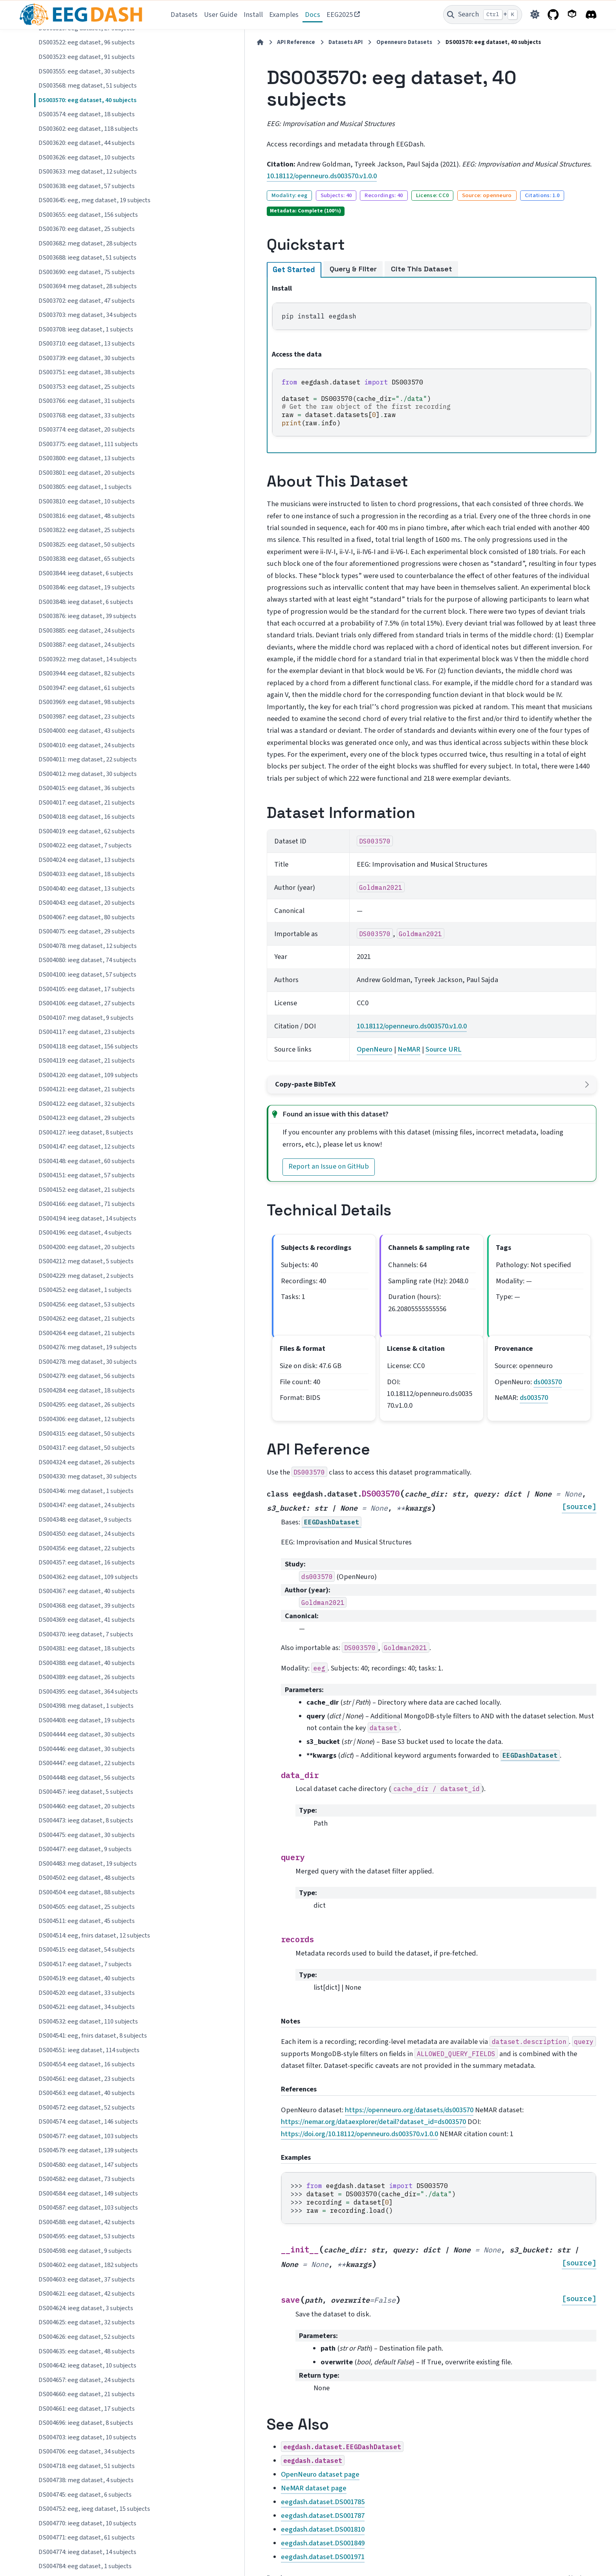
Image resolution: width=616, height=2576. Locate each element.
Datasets (184, 14)
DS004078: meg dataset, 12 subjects (87, 946)
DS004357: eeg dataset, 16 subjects (86, 1562)
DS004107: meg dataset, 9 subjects (86, 1018)
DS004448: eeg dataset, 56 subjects (86, 1777)
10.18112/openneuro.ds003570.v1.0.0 (237, 154)
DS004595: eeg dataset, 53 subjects (86, 2236)
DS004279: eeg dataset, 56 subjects (86, 1376)
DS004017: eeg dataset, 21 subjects (86, 802)
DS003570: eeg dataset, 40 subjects (87, 100)
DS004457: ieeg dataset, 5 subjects (85, 1792)
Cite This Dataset (336, 247)
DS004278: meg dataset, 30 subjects (87, 1362)
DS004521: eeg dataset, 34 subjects (86, 2007)
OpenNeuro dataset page (235, 2347)
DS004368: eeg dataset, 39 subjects (86, 1605)
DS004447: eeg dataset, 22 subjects (86, 1763)
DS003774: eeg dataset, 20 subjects (86, 429)
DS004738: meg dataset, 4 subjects (86, 2480)
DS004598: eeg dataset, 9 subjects (85, 2251)
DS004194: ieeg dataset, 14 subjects (87, 1218)
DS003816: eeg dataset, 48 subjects (86, 516)
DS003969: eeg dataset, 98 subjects (86, 702)
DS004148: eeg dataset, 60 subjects (86, 1161)
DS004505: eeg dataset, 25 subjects (86, 1907)
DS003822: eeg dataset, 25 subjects (86, 530)
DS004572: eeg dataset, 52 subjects (86, 2107)
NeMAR (345, 968)
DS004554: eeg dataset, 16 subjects (86, 2064)
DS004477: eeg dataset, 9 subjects (85, 1849)
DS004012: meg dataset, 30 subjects (87, 774)
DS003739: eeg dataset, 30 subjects (86, 358)
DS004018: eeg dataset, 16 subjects (86, 816)
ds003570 (519, 1277)
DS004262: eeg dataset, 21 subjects (86, 1318)
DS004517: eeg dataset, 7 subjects (85, 1964)
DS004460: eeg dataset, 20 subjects (86, 1806)
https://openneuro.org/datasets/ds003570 (324, 1997)
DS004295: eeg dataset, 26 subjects (86, 1404)
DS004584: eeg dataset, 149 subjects (88, 2193)
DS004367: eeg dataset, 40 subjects (86, 1591)
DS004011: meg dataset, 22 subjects (87, 759)
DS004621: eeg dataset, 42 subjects (86, 2293)
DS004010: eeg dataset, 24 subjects (86, 745)
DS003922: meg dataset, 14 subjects (87, 659)
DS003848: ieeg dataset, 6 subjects (85, 602)
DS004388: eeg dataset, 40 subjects (86, 1663)
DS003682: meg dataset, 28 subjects (87, 243)
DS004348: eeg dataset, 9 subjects (85, 1519)
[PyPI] (572, 14)
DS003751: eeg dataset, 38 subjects (86, 372)
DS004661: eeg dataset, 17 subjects (86, 2408)
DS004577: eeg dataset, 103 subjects (88, 2136)
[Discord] (591, 14)
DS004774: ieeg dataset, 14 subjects (87, 2552)
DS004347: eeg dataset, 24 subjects (86, 1505)
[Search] (482, 14)
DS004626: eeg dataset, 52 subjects (86, 2337)
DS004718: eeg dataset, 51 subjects (86, 2466)
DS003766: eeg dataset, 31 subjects (86, 401)
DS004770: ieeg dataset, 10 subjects (87, 2523)
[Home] (175, 42)
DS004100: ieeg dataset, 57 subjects (87, 974)
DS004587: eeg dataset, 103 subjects (88, 2207)
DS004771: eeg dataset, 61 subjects (86, 2537)
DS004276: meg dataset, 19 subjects (87, 1347)
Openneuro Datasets (319, 42)
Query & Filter (268, 247)
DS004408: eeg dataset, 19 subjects (86, 1720)
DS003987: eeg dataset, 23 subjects (86, 716)
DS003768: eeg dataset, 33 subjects (86, 415)
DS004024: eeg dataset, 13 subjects (86, 860)
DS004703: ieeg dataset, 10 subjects (87, 2437)
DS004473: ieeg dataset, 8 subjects (85, 1820)
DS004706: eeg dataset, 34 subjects (86, 2451)
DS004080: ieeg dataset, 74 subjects (87, 960)
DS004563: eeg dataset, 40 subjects (86, 2093)
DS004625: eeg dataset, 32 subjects (86, 2322)
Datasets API (261, 42)
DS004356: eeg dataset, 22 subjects (86, 1548)
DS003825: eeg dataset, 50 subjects (86, 544)
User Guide (220, 14)
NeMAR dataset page (229, 2360)
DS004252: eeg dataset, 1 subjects (85, 1290)
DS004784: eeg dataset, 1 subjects (85, 2566)
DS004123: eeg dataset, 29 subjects (86, 1118)
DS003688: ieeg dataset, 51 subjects (87, 257)
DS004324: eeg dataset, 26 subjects (86, 1462)
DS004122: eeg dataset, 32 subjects (86, 1104)
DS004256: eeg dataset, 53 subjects (86, 1304)
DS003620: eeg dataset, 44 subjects (86, 143)
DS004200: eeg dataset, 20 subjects (86, 1247)
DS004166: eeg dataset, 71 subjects (86, 1204)
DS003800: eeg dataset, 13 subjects (86, 458)
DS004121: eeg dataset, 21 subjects (86, 1089)
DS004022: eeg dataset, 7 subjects (85, 845)
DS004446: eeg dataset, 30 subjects (86, 1749)
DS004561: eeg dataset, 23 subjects (86, 2079)
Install (253, 14)
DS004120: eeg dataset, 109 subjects (88, 1075)
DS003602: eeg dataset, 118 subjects (88, 129)
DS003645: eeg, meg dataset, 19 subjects (94, 200)
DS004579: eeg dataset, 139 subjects (88, 2150)
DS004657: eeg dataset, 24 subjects (86, 2380)
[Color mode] (535, 14)
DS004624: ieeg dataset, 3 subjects (85, 2308)
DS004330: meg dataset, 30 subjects (87, 1476)
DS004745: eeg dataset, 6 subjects (85, 2494)
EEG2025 (339, 14)
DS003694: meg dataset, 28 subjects (87, 286)
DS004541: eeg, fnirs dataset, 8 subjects (92, 2035)
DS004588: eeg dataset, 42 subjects (86, 2222)
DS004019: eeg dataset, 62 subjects (86, 831)
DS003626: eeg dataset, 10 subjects (86, 157)
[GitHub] (553, 14)
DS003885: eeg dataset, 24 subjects (86, 630)
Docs (312, 14)
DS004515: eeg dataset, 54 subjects (86, 1949)
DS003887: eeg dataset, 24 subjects (86, 644)
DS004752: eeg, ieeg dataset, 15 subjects (94, 2509)
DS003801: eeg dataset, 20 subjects (86, 473)
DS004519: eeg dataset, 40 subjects (86, 1978)
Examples (284, 14)
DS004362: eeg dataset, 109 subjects (88, 1577)
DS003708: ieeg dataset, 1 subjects (85, 329)
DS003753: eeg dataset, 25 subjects (86, 387)
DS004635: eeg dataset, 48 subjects (86, 2351)
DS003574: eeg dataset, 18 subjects (86, 114)
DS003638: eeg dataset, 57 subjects (86, 186)
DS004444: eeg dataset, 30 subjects (86, 1734)
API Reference (211, 42)
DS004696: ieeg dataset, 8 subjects (85, 2423)
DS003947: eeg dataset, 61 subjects (86, 688)
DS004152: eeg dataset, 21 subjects (86, 1190)
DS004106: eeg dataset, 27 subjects (86, 1003)
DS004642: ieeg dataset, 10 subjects (87, 2365)
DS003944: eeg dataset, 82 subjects (86, 673)
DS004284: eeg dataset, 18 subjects (86, 1390)
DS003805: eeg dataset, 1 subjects (85, 487)
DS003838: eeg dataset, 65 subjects (86, 559)
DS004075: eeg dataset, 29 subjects (86, 931)
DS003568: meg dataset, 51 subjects (87, 85)
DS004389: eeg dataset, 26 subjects (86, 1677)
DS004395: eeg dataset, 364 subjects (88, 1691)
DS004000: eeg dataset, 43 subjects (86, 730)
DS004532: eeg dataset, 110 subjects (88, 2021)
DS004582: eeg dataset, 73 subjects (86, 2179)
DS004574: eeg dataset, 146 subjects (88, 2121)
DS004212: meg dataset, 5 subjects (86, 1261)
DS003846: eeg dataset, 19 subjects (86, 587)
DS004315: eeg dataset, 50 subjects (86, 1433)
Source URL (380, 968)
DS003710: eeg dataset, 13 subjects (86, 343)
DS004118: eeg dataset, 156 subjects (88, 1046)
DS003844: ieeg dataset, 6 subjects (85, 573)
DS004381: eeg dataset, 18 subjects (86, 1648)
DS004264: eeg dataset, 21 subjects (86, 1333)
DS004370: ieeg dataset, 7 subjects (85, 1634)
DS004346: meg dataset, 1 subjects (86, 1491)
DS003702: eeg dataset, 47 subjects (86, 301)
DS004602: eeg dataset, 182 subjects (88, 2265)
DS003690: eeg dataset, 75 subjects (86, 272)
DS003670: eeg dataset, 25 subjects (86, 229)
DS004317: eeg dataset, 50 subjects (86, 1448)
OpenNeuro (311, 968)
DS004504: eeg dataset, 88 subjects (86, 1892)
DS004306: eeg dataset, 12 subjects (86, 1419)
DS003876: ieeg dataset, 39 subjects (87, 616)
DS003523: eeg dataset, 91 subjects (86, 57)
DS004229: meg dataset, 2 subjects (86, 1276)
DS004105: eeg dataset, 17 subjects (86, 989)
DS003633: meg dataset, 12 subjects (87, 171)
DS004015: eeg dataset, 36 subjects (86, 788)
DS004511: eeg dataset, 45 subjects (86, 1921)
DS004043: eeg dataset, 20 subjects (86, 902)
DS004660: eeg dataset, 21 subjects (86, 2394)
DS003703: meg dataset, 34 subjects (87, 315)
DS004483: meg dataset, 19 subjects (87, 1863)
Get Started (209, 247)
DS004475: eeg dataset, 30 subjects (86, 1835)
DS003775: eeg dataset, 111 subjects (88, 444)
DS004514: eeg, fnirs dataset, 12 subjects (94, 1935)
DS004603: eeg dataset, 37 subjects (86, 2279)
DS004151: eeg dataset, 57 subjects (86, 1175)
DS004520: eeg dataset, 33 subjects (86, 1993)
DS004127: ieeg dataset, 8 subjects (85, 1132)
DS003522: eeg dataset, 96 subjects (86, 42)
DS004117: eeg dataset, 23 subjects (86, 1032)
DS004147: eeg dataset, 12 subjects (86, 1146)
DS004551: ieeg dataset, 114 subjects (88, 2050)
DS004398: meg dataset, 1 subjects (86, 1706)
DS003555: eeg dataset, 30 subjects (86, 71)
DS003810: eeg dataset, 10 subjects (86, 501)
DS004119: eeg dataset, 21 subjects (86, 1060)
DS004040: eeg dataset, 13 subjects (86, 888)
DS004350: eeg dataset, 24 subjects (86, 1534)
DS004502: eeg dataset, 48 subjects (86, 1878)
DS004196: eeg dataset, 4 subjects (85, 1232)
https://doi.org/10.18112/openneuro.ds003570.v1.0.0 (357, 2008)
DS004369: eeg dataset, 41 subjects (86, 1620)
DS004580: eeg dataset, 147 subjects (88, 2165)
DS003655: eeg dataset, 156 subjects (88, 215)
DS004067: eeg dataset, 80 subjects (86, 917)
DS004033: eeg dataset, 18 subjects (86, 874)
